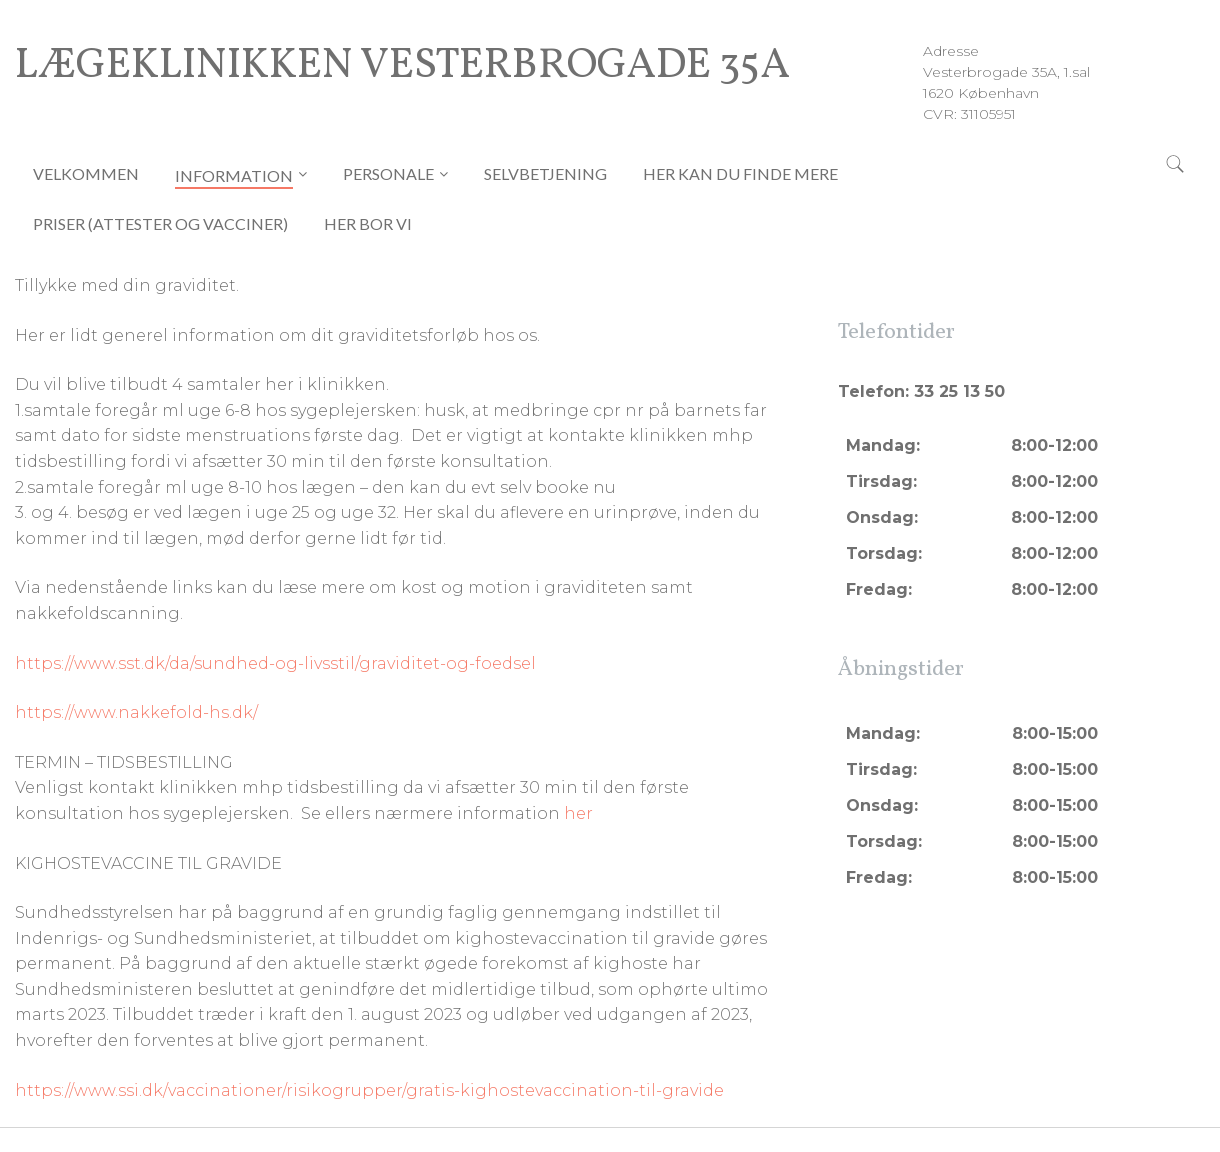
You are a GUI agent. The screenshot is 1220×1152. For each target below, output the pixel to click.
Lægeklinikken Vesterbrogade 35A (402, 67)
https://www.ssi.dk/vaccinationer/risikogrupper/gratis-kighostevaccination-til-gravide (369, 1090)
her (578, 813)
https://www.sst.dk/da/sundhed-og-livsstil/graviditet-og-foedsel (275, 663)
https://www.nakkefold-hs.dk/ (136, 712)
